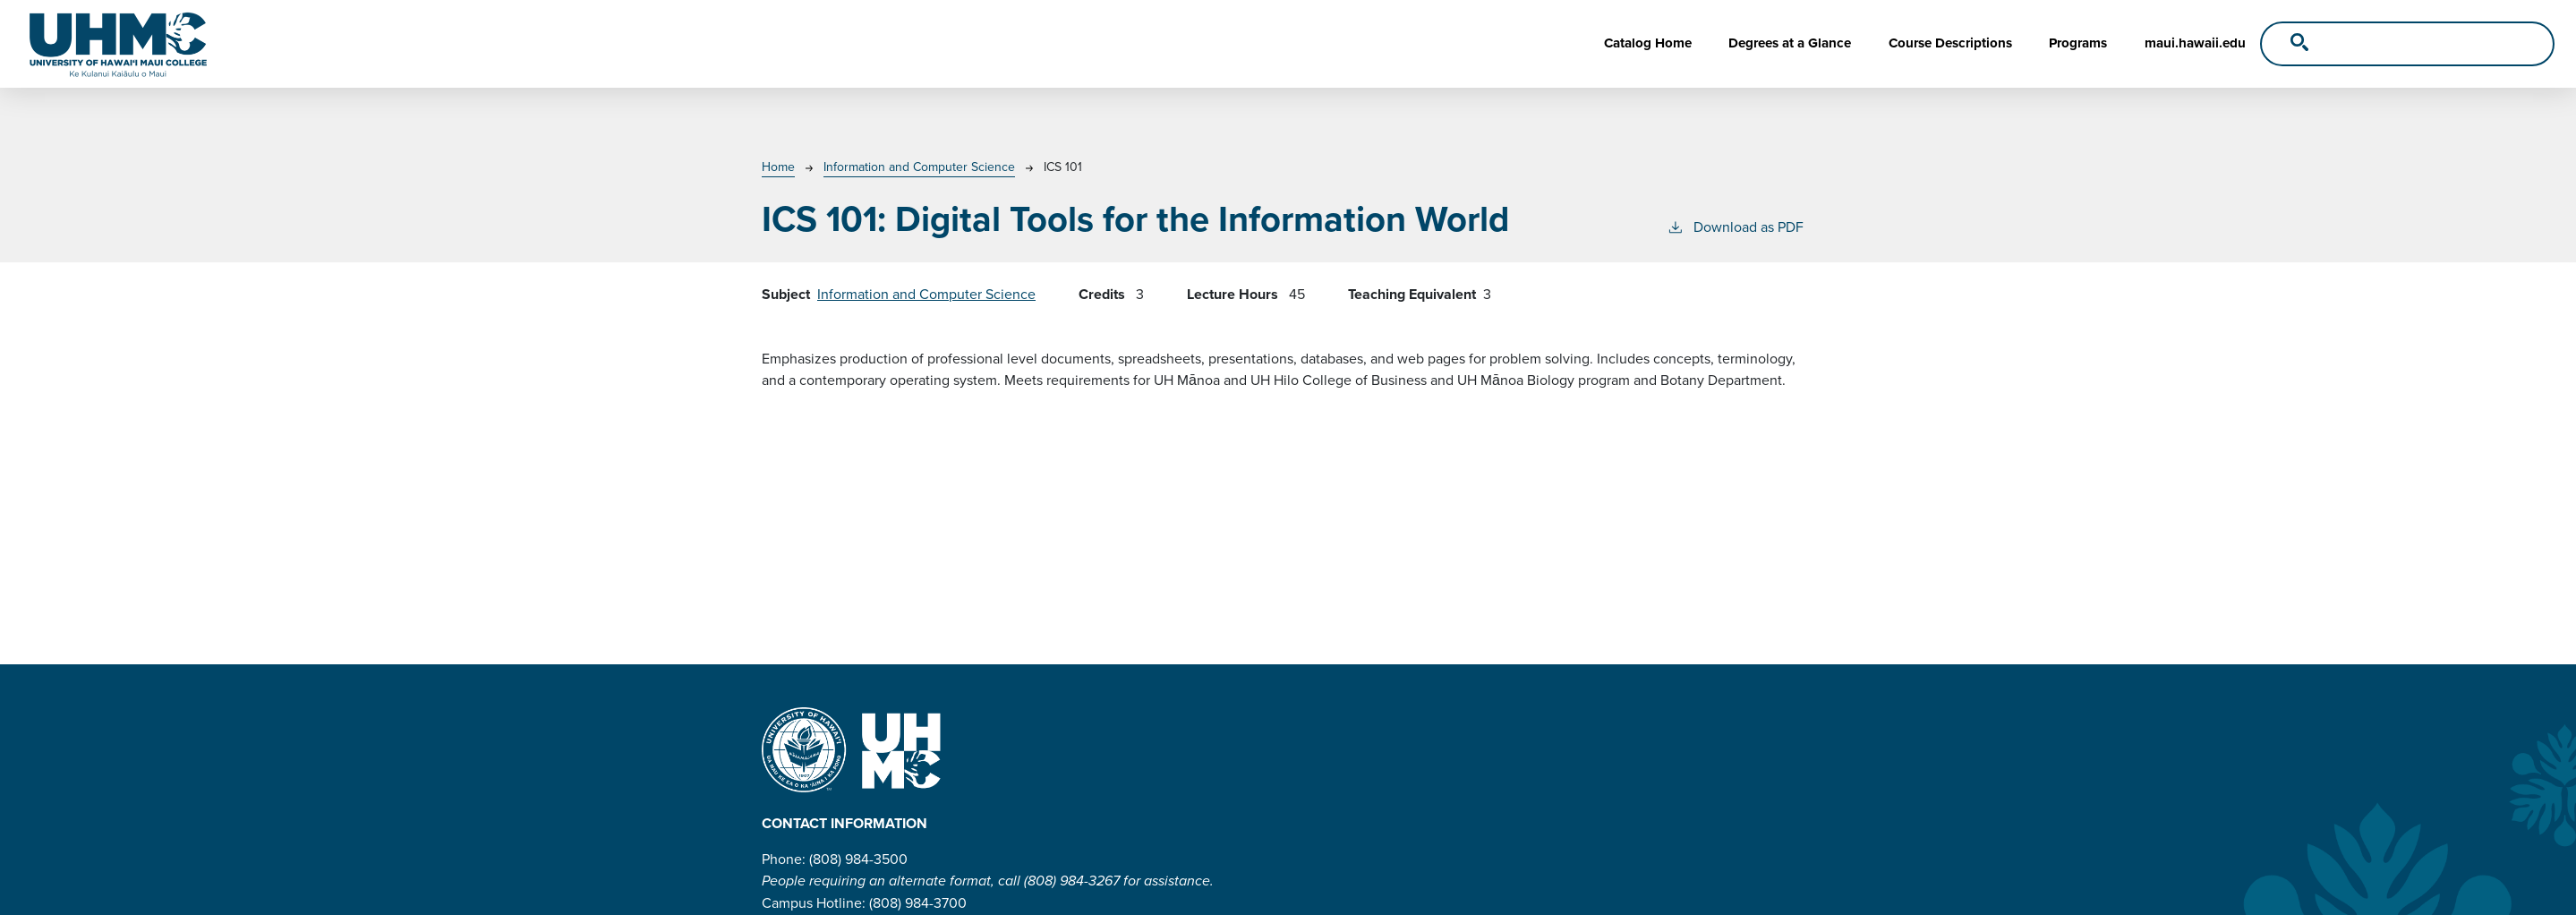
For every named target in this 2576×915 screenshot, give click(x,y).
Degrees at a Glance (1789, 43)
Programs (2078, 43)
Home (778, 167)
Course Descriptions (1950, 43)
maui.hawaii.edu (2195, 43)
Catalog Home (1648, 43)
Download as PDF (1735, 227)
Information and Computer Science (919, 167)
